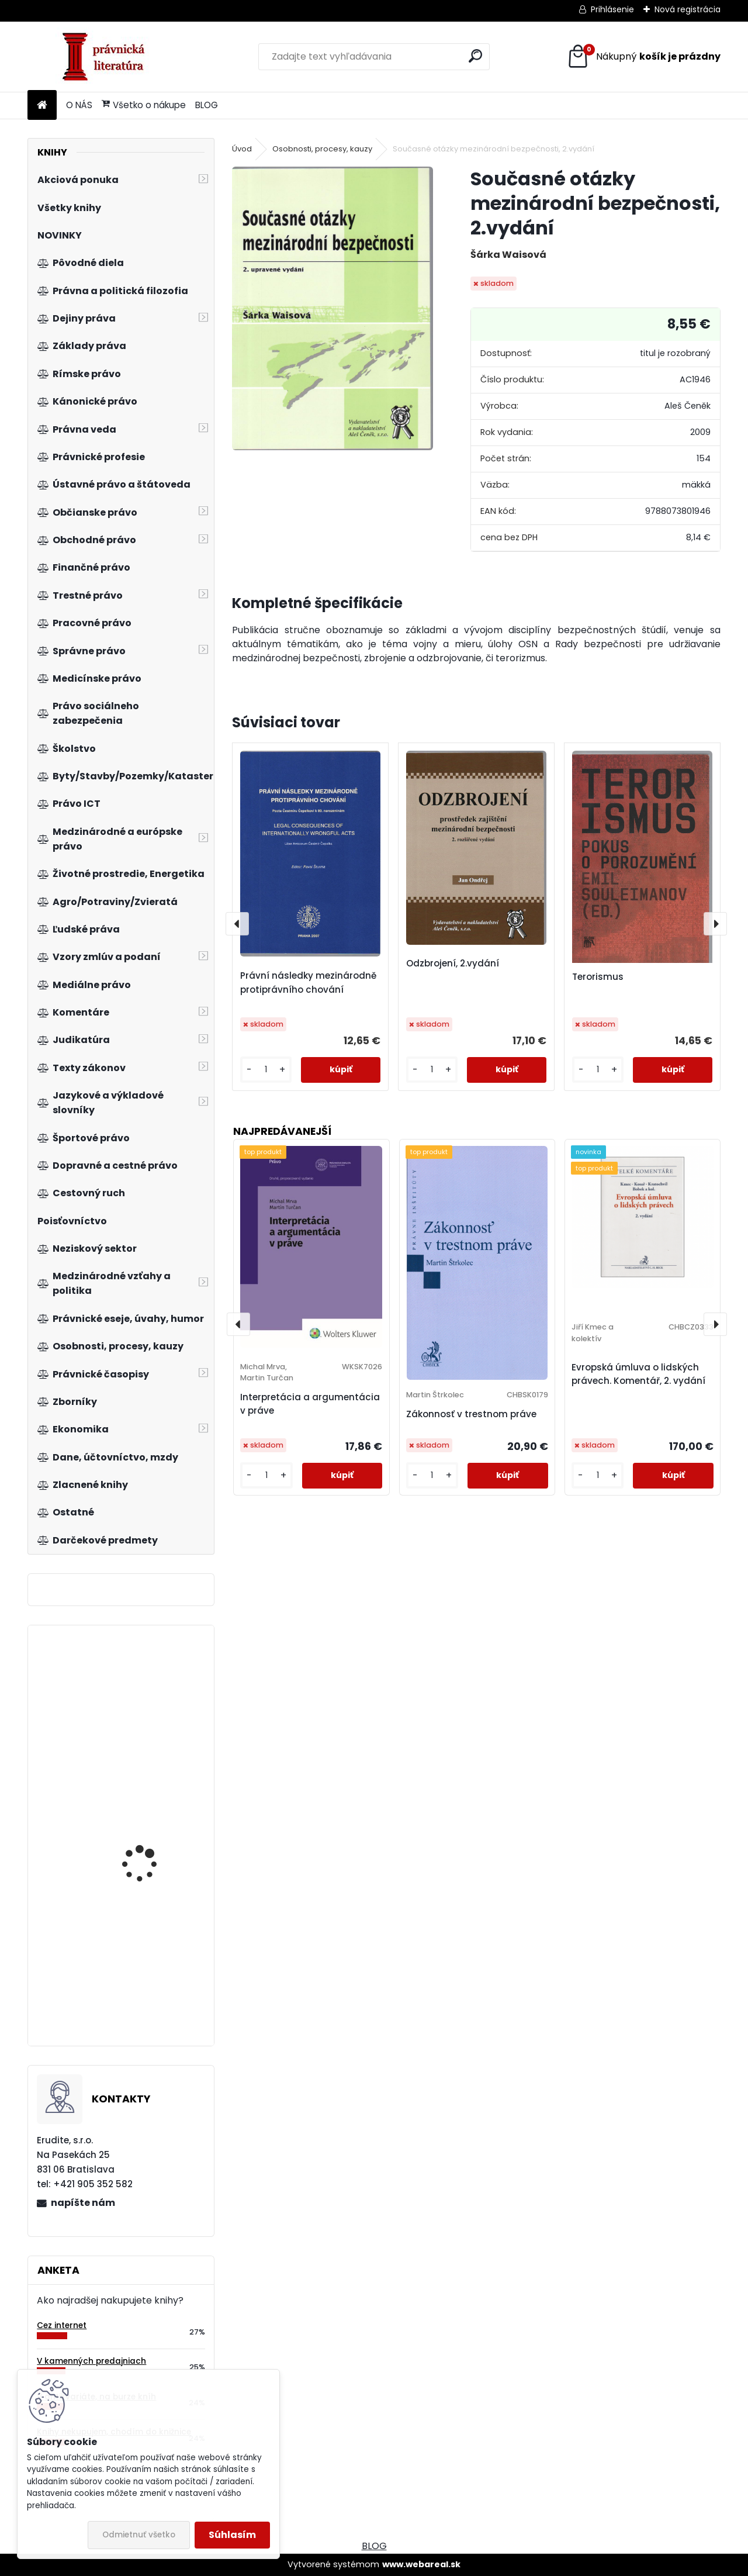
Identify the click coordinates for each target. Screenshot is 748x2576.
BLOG (206, 105)
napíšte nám (83, 2202)
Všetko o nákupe (144, 105)
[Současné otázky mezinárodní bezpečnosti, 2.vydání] (332, 308)
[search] (475, 56)
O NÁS (79, 105)
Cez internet (61, 2325)
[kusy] (266, 1069)
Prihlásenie (612, 9)
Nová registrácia (687, 9)
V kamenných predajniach (91, 2361)
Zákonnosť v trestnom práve (471, 1414)
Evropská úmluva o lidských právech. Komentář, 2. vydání (638, 1374)
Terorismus (598, 977)
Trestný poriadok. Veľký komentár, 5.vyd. (153, 1697)
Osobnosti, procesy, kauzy (322, 148)
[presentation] (237, 923)
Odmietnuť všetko (138, 2534)
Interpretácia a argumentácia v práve (310, 1404)
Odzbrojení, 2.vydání (452, 963)
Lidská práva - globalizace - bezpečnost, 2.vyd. (141, 1853)
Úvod (242, 148)
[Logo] (107, 56)
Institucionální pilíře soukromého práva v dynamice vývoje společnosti (147, 1954)
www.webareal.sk (421, 2564)
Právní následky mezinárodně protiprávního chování (308, 982)
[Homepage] (42, 105)
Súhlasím (232, 2535)
